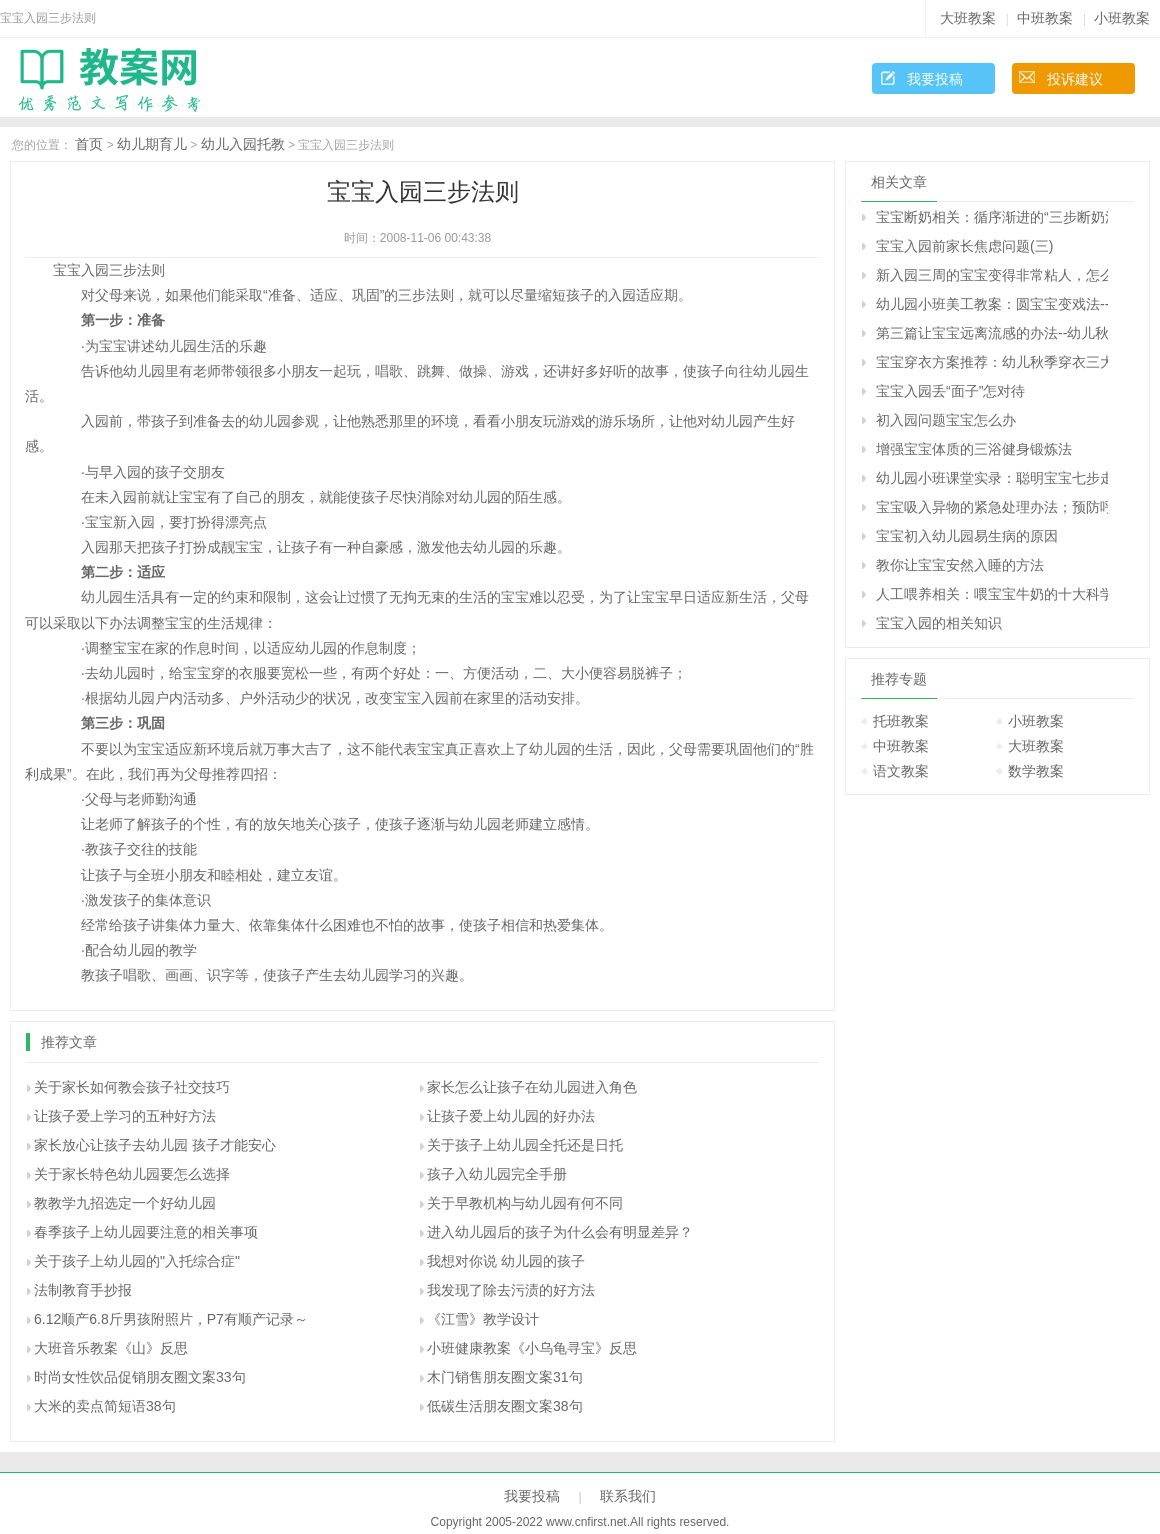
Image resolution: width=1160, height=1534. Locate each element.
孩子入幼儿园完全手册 (497, 1174)
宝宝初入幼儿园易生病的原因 (967, 536)
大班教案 (968, 18)
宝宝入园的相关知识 (939, 623)
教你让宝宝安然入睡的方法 (960, 565)
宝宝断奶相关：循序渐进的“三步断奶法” (992, 217)
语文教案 (901, 771)
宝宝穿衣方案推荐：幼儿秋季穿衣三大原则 (992, 362)
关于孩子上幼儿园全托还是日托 (525, 1145)
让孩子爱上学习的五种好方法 (125, 1116)
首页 (89, 144)
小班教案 (1122, 18)
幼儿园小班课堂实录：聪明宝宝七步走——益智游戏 (992, 478)
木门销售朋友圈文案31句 (505, 1377)
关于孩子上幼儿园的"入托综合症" (137, 1261)
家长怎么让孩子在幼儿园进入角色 (532, 1087)
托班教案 (901, 721)
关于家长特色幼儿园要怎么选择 (132, 1174)
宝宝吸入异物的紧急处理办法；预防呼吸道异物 (992, 507)
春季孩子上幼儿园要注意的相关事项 (146, 1232)
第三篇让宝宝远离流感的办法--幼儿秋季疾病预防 (992, 333)
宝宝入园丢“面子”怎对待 (950, 391)
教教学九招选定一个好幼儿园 (125, 1203)
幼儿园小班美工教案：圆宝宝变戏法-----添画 (992, 304)
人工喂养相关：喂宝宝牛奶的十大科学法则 (992, 594)
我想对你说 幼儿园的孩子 (506, 1261)
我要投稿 (935, 79)
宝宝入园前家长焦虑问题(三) (964, 246)
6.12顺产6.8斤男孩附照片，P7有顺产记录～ (171, 1319)
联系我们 (628, 1496)
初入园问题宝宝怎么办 (946, 420)
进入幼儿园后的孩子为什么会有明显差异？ (560, 1232)
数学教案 (1036, 771)
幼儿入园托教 (243, 144)
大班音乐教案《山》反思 (111, 1348)
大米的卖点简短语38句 (105, 1406)
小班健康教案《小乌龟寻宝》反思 (532, 1348)
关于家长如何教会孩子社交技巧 (132, 1087)
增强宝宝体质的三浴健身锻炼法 (974, 449)
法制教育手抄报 (83, 1290)
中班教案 (1045, 18)
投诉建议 (1075, 79)
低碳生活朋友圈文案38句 (505, 1406)
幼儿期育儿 (152, 144)
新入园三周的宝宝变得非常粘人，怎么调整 (992, 275)
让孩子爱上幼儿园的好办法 (511, 1116)
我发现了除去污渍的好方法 (511, 1290)
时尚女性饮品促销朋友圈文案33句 (140, 1377)
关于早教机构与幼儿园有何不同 (525, 1203)
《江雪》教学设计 (483, 1319)
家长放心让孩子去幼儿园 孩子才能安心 (155, 1145)
